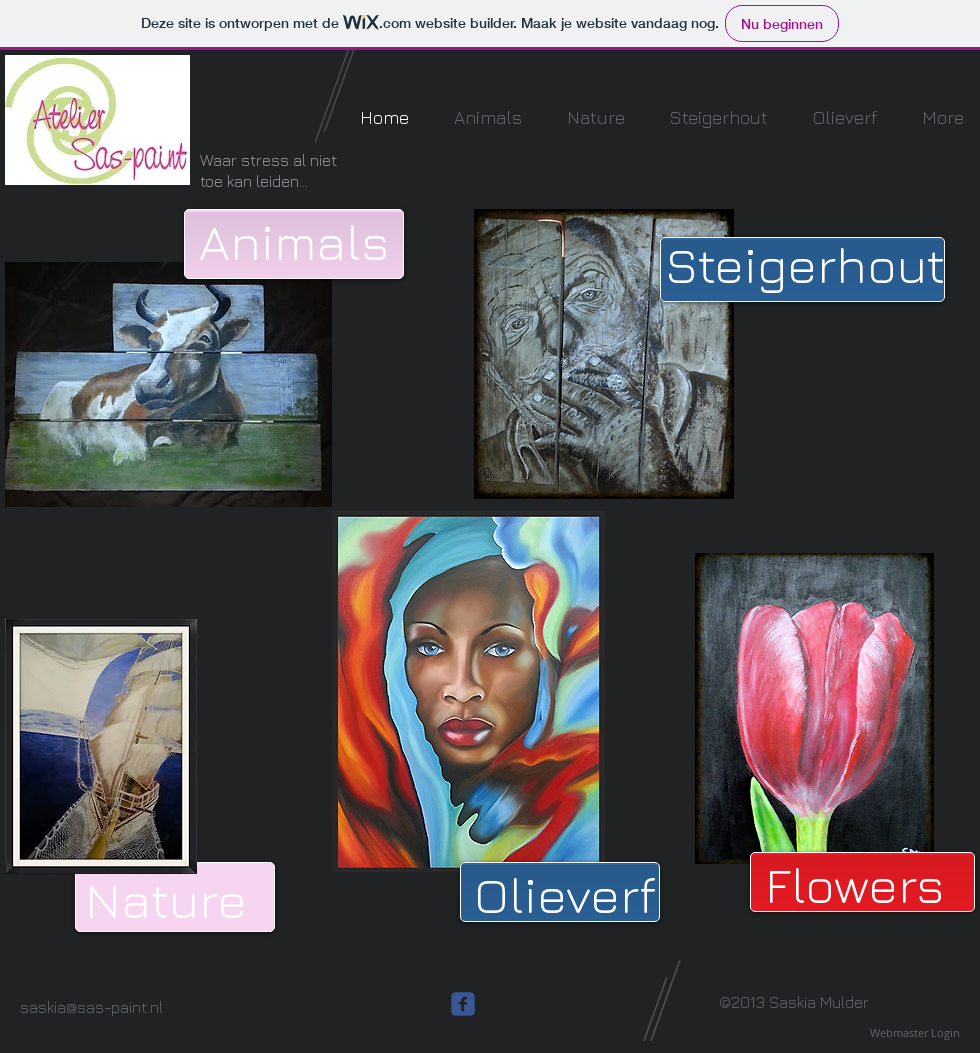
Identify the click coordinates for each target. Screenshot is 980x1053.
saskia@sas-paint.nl (91, 1007)
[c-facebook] (463, 1004)
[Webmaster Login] (915, 1032)
